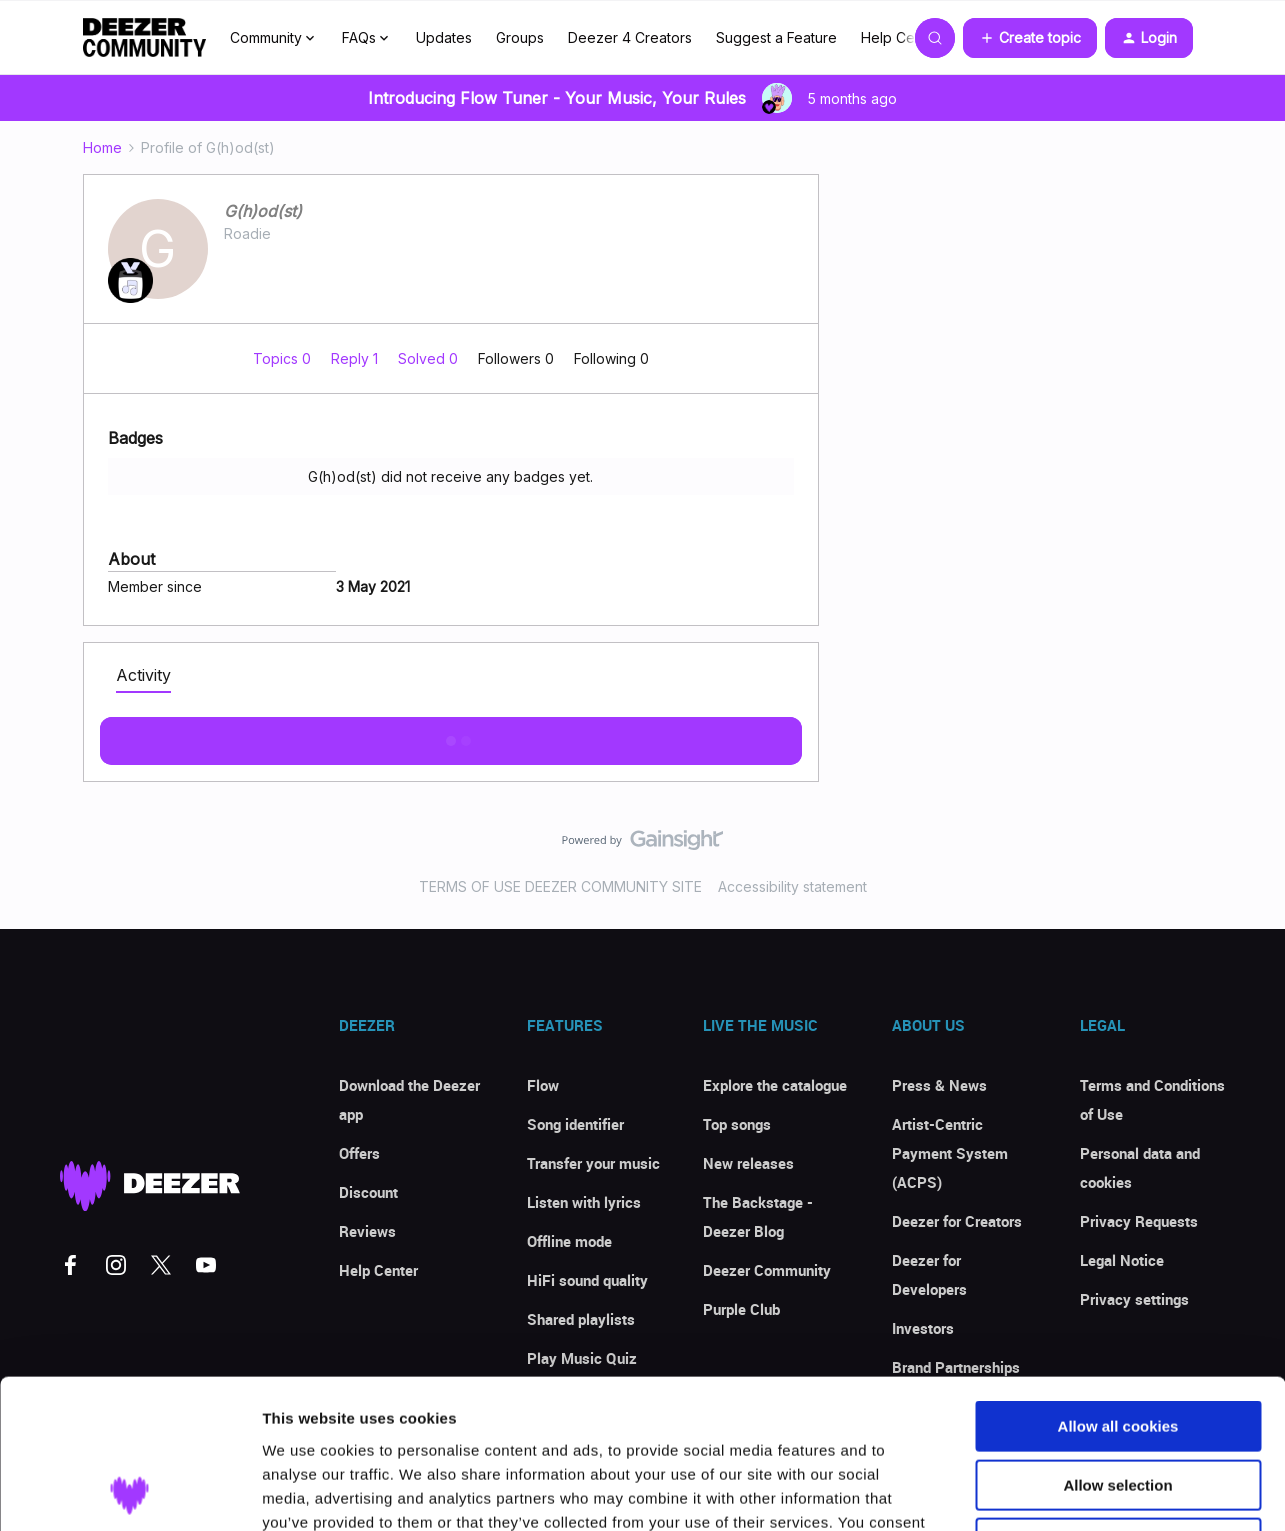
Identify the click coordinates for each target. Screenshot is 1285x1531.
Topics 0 (284, 358)
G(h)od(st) (263, 211)
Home (102, 147)
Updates (444, 37)
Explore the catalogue (775, 1085)
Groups (520, 37)
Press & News (939, 1085)
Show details (1049, 1491)
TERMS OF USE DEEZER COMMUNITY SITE (560, 886)
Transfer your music (593, 1163)
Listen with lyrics (584, 1202)
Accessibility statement (792, 886)
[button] (1030, 38)
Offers (359, 1153)
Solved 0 (430, 358)
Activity (143, 675)
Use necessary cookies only (1118, 1403)
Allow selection (1117, 1345)
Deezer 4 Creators (630, 37)
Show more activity (450, 735)
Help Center (901, 37)
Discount (368, 1192)
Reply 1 (356, 358)
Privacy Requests (1139, 1221)
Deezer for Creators (957, 1221)
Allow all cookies (1118, 1286)
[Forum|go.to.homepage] (145, 38)
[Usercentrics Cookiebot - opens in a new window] (129, 1492)
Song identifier (575, 1124)
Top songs (737, 1124)
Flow (543, 1085)
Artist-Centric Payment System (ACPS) (950, 1153)
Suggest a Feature (776, 37)
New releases (748, 1163)
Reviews (367, 1231)
